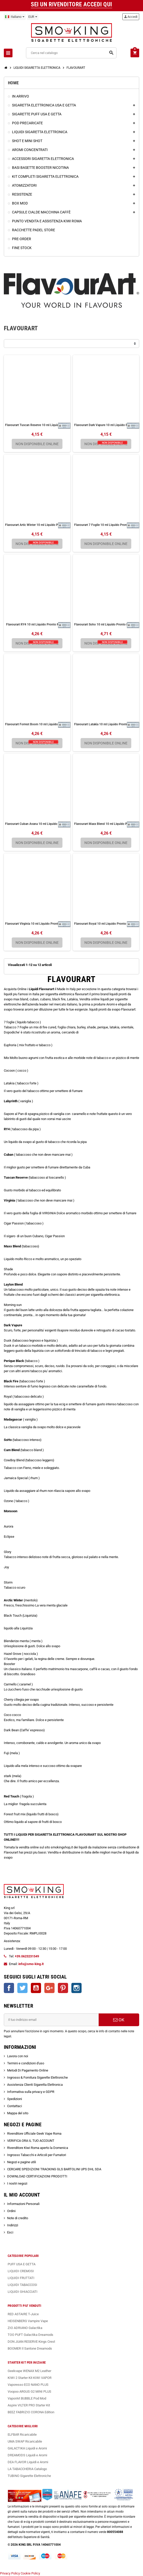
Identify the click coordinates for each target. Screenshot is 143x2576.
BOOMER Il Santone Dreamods (30, 2348)
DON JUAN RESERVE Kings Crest (31, 2341)
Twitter (22, 1988)
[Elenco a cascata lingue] (15, 16)
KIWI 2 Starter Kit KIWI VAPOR (29, 2378)
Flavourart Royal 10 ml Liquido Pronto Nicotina (106, 923)
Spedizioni (14, 2099)
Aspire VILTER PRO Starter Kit (29, 2405)
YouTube (36, 1988)
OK (118, 2019)
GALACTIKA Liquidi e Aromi (27, 2448)
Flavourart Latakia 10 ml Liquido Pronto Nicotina (106, 724)
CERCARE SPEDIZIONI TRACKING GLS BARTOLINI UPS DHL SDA (54, 2169)
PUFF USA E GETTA (21, 2264)
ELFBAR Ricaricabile (22, 2434)
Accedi (130, 17)
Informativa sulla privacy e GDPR (30, 2092)
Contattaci (14, 2106)
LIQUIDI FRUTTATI (21, 2278)
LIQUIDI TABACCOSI (22, 2285)
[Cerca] (71, 52)
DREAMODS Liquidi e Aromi (27, 2455)
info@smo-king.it (31, 1964)
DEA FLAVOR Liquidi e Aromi (28, 2462)
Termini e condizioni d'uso (25, 2063)
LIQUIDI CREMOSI (21, 2271)
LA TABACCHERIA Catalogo (27, 2469)
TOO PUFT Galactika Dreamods (30, 2335)
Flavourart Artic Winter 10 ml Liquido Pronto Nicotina (37, 525)
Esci (10, 2232)
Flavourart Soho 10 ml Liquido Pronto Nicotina (106, 624)
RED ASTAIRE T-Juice (23, 2314)
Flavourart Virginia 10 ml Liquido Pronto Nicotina (37, 923)
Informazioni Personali (23, 2204)
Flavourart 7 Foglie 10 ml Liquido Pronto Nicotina (106, 525)
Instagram (76, 1988)
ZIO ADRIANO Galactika (25, 2328)
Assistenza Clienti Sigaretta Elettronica (35, 2085)
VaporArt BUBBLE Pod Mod (27, 2398)
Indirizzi (12, 2225)
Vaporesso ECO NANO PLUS (28, 2385)
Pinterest (63, 1988)
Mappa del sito (17, 2113)
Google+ (49, 1988)
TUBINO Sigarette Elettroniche (29, 2476)
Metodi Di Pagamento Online (27, 2070)
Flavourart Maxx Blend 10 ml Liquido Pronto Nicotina (106, 824)
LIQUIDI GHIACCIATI (22, 2292)
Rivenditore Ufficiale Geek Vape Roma (34, 2133)
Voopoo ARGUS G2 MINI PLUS (29, 2391)
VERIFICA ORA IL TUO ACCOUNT (30, 2141)
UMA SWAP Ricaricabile (25, 2441)
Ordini (11, 2211)
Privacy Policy (10, 2573)
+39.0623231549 (27, 1956)
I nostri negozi (17, 2183)
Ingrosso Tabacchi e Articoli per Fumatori (36, 2155)
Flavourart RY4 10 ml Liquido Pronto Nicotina (37, 624)
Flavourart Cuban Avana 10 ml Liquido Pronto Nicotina (37, 824)
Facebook (9, 1988)
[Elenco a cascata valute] (32, 16)
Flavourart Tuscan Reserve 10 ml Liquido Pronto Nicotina (37, 425)
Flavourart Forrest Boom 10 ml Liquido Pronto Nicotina (37, 724)
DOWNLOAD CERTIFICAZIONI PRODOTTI (37, 2176)
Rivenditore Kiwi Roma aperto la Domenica (37, 2148)
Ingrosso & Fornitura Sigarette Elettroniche (37, 2077)
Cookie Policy (30, 2573)
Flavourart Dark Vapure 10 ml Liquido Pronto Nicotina (106, 425)
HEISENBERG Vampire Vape (28, 2321)
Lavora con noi (17, 2056)
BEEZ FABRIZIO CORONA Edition (31, 2412)
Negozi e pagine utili (21, 2162)
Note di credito (17, 2218)
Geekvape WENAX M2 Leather (29, 2371)
